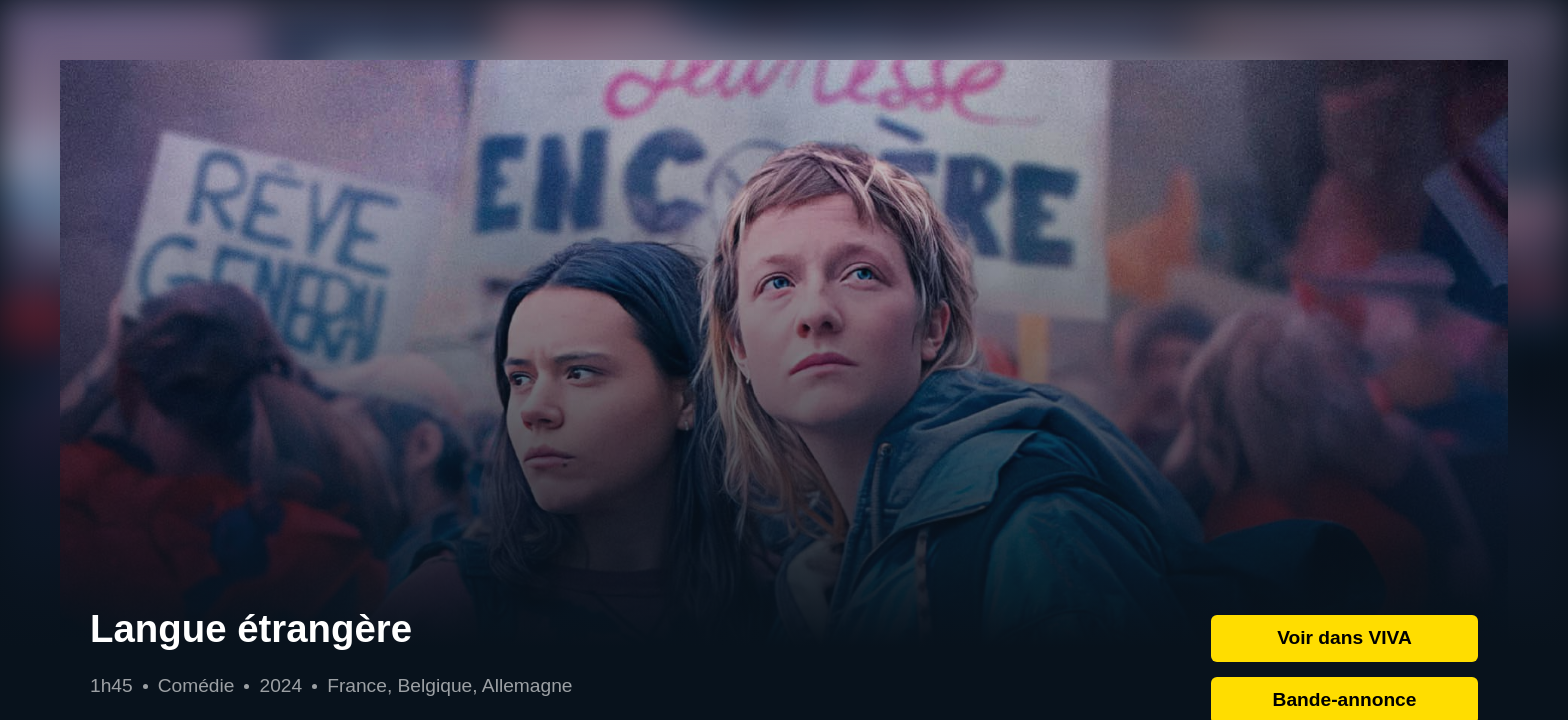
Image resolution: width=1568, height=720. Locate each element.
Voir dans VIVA (1344, 637)
